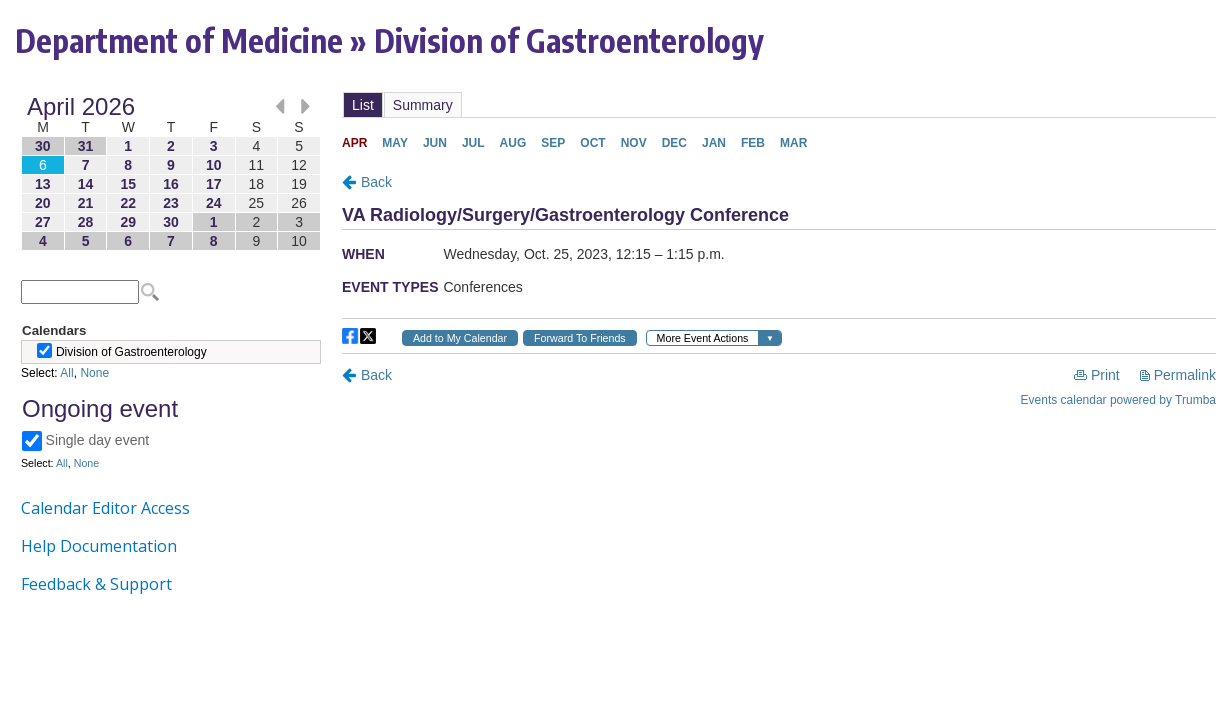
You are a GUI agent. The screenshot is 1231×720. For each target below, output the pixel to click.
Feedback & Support (96, 584)
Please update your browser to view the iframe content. (171, 173)
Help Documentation (99, 546)
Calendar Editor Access (105, 508)
